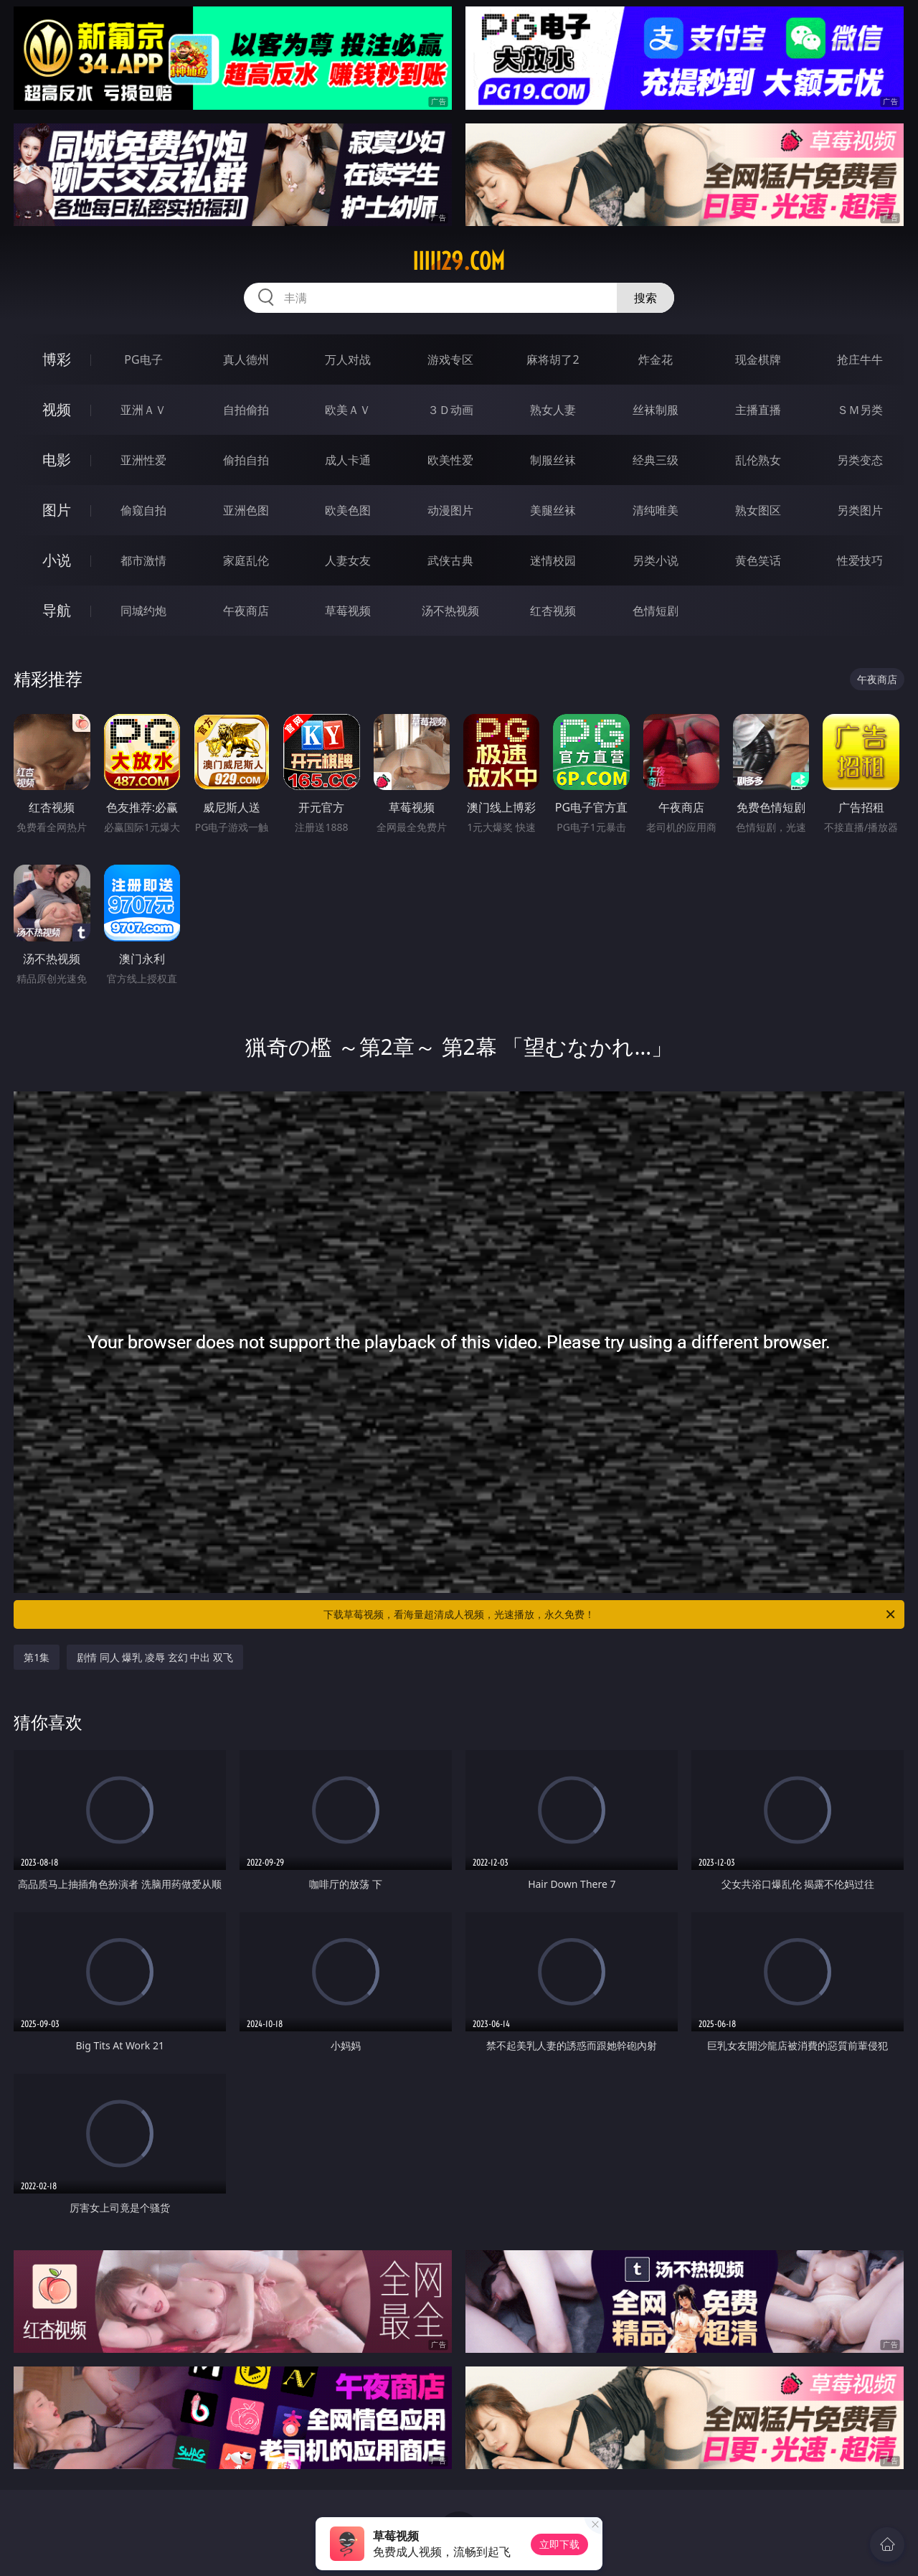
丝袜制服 (655, 410)
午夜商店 (246, 611)
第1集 (36, 1657)
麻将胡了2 (552, 359)
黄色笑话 (758, 560)
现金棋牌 (758, 359)
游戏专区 (450, 359)
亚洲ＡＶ (143, 410)
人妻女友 (348, 560)
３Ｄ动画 (450, 410)
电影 (56, 459)
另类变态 (860, 460)
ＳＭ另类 (860, 410)
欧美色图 (348, 510)
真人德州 (246, 359)
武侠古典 (450, 560)
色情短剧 (655, 611)
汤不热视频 (450, 611)
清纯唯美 (655, 510)
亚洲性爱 (143, 460)
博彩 (56, 359)
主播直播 (758, 410)
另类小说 (655, 560)
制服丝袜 (553, 460)
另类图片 (860, 510)
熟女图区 (758, 510)
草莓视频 (348, 611)
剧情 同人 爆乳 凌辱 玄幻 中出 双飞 (155, 1657)
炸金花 (655, 359)
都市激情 (143, 560)
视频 (56, 409)
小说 (56, 560)
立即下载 (559, 2544)
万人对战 (348, 359)
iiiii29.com (458, 261)
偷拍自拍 (246, 460)
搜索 (645, 298)
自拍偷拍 (246, 410)
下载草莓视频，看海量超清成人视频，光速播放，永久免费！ (610, 1614)
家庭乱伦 (246, 560)
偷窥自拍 (143, 510)
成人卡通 (348, 460)
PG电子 (143, 359)
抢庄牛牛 (860, 359)
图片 (56, 510)
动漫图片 (450, 510)
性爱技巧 (860, 560)
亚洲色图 (246, 510)
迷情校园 (553, 560)
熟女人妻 (553, 410)
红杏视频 (553, 611)
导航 (56, 610)
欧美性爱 (450, 460)
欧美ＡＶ (348, 410)
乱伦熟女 (758, 460)
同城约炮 (143, 611)
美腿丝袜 (553, 510)
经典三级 (655, 460)
